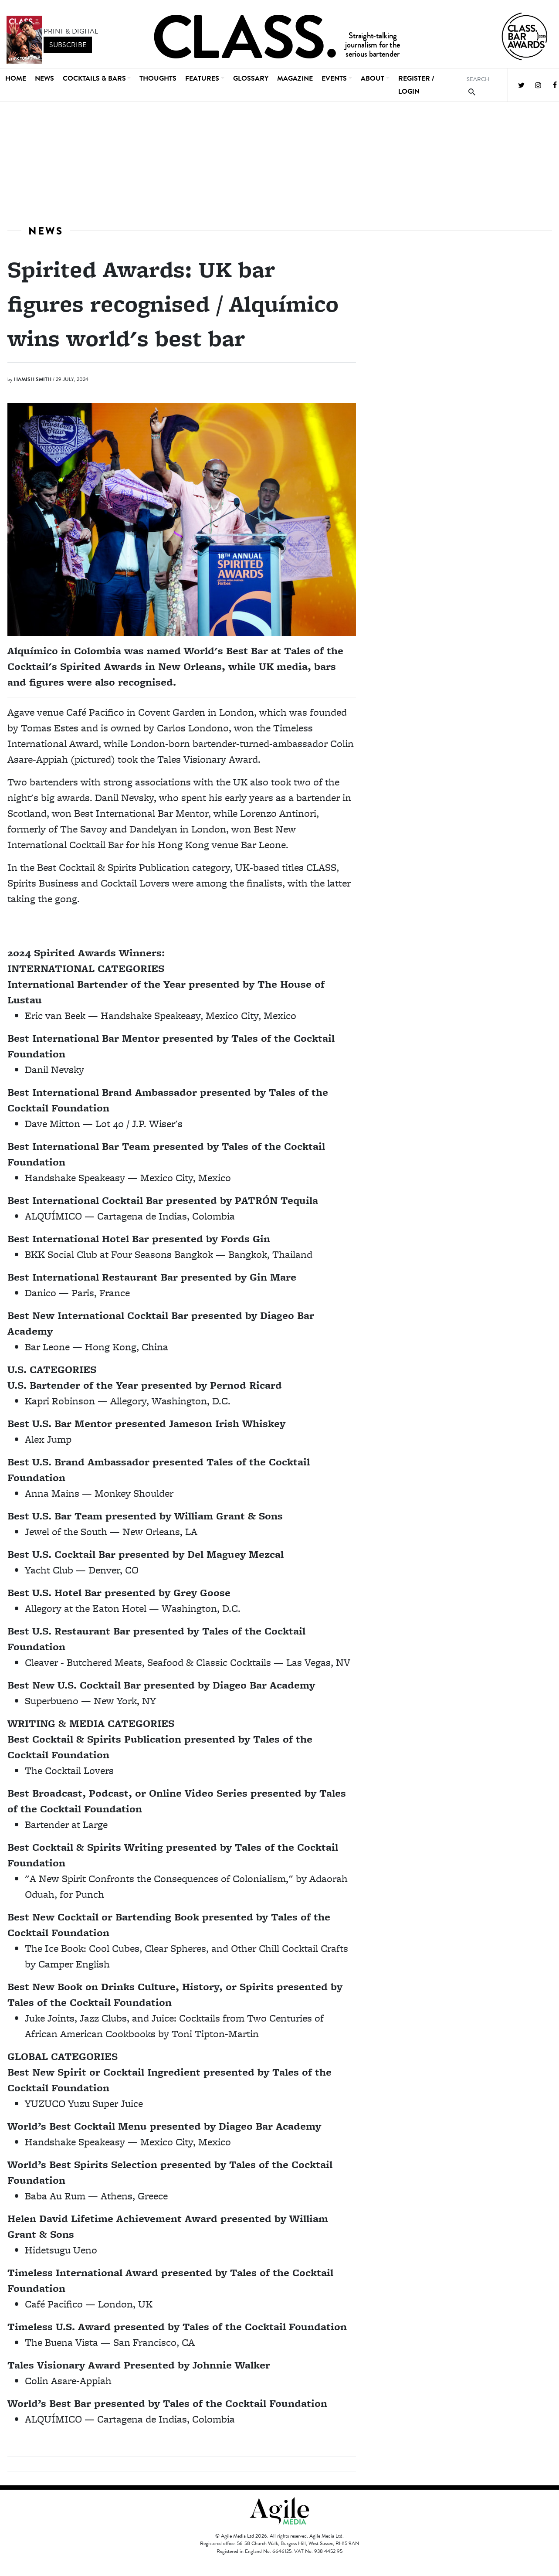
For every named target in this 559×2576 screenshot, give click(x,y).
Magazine (295, 78)
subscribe (67, 45)
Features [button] (202, 78)
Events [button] (334, 78)
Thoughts (157, 78)
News (44, 78)
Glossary (250, 78)
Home (15, 78)
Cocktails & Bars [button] (94, 78)
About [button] (372, 78)
